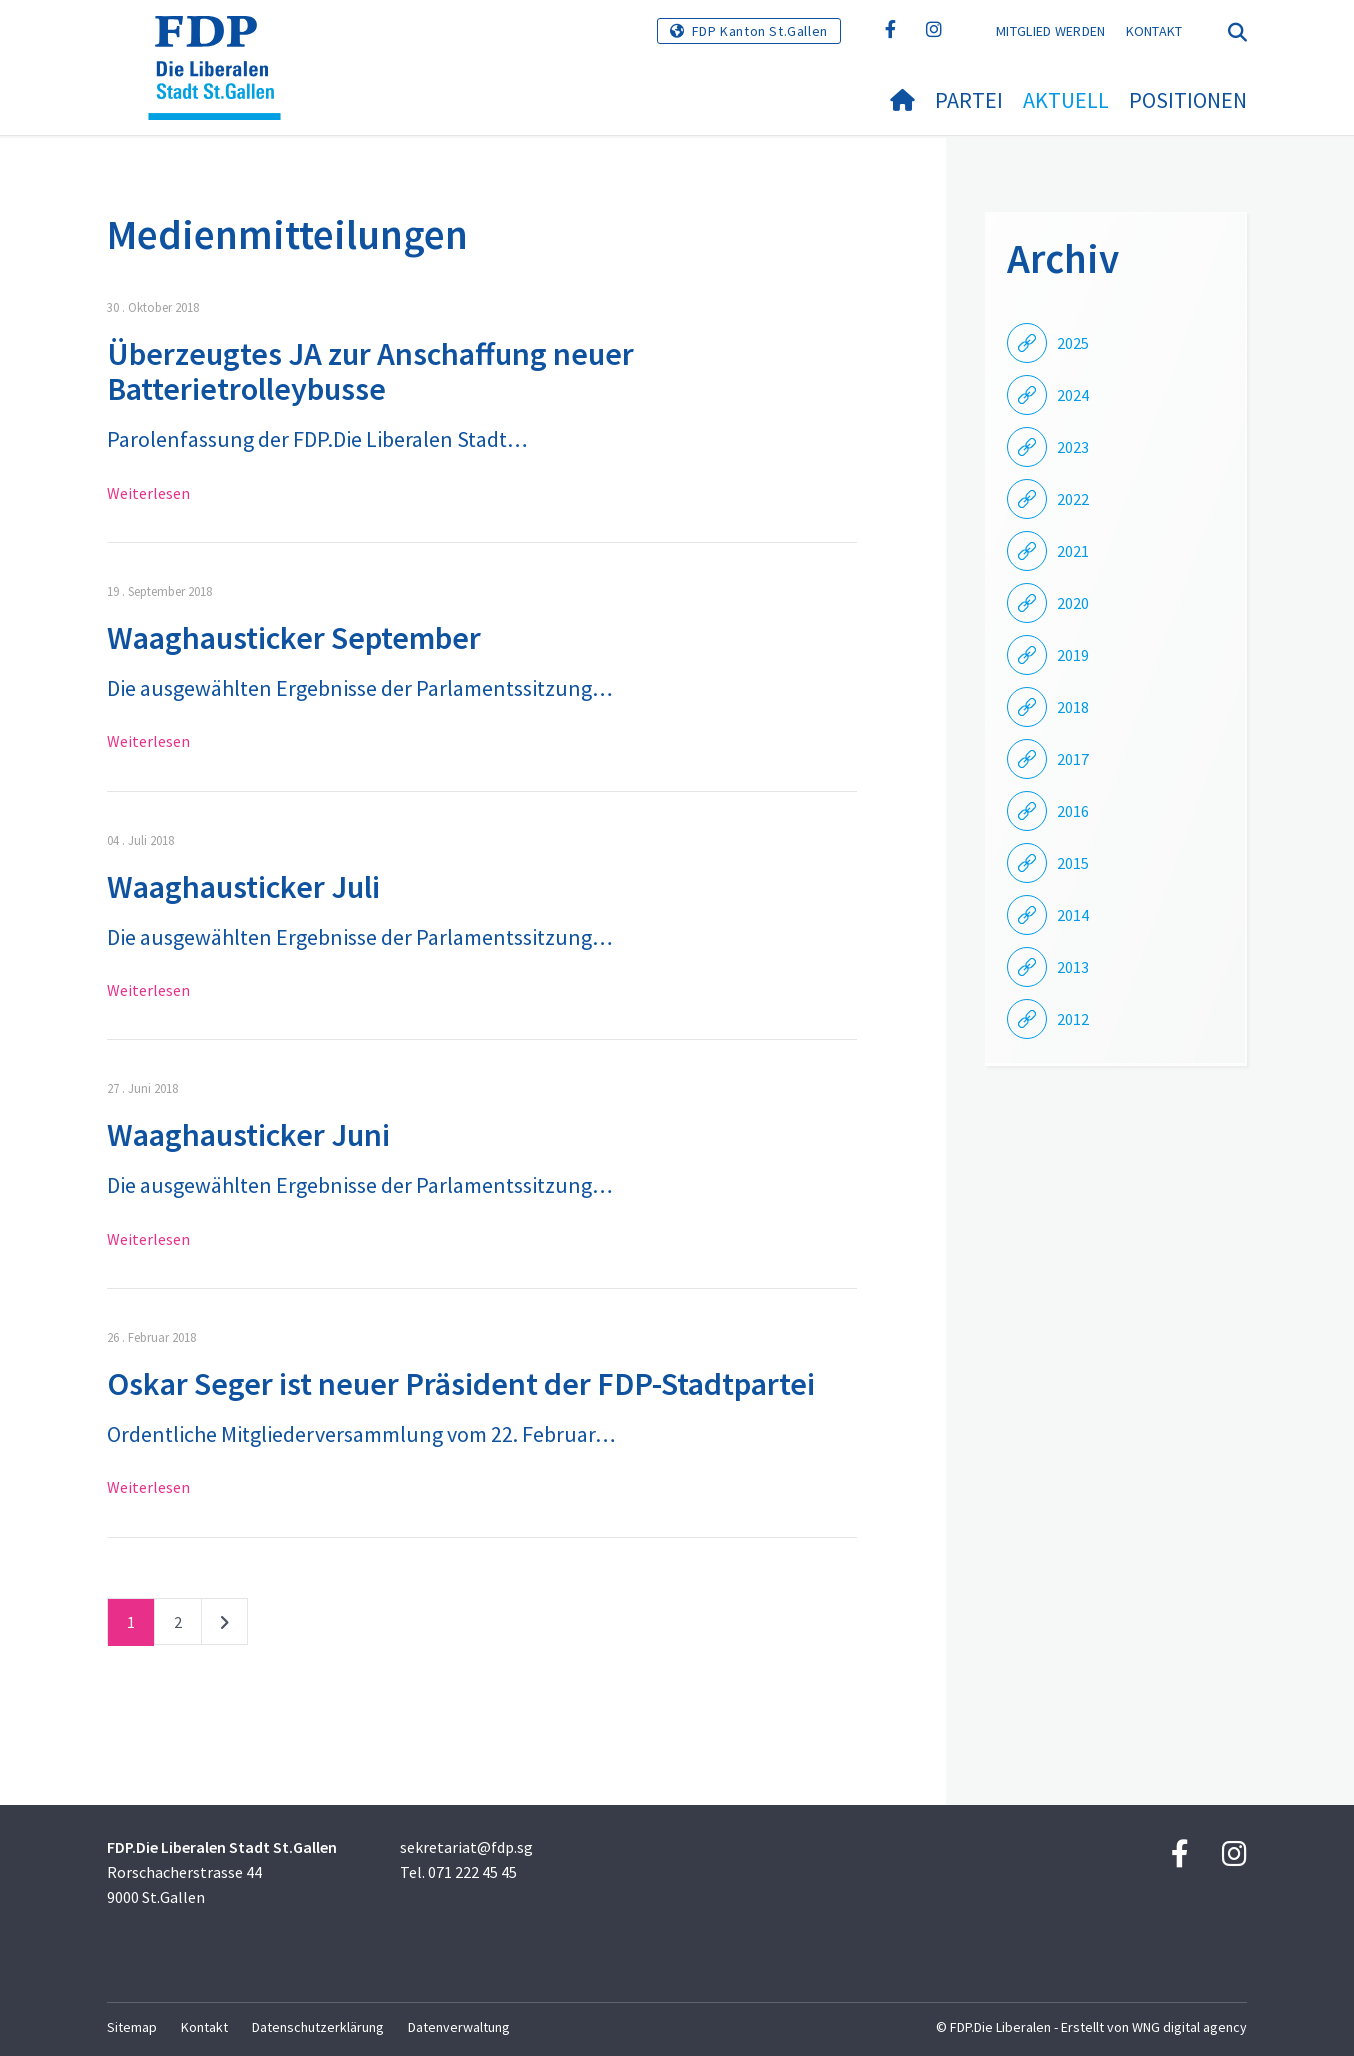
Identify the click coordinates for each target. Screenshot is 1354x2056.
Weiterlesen (148, 493)
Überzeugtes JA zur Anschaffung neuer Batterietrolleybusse (370, 371)
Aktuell (1066, 100)
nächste (224, 1626)
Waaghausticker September (294, 638)
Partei (969, 100)
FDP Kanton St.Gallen (760, 31)
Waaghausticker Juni (248, 1135)
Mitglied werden (1051, 31)
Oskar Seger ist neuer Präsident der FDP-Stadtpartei (461, 1384)
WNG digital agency (1189, 2027)
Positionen (1188, 100)
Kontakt (1154, 31)
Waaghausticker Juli (243, 887)
